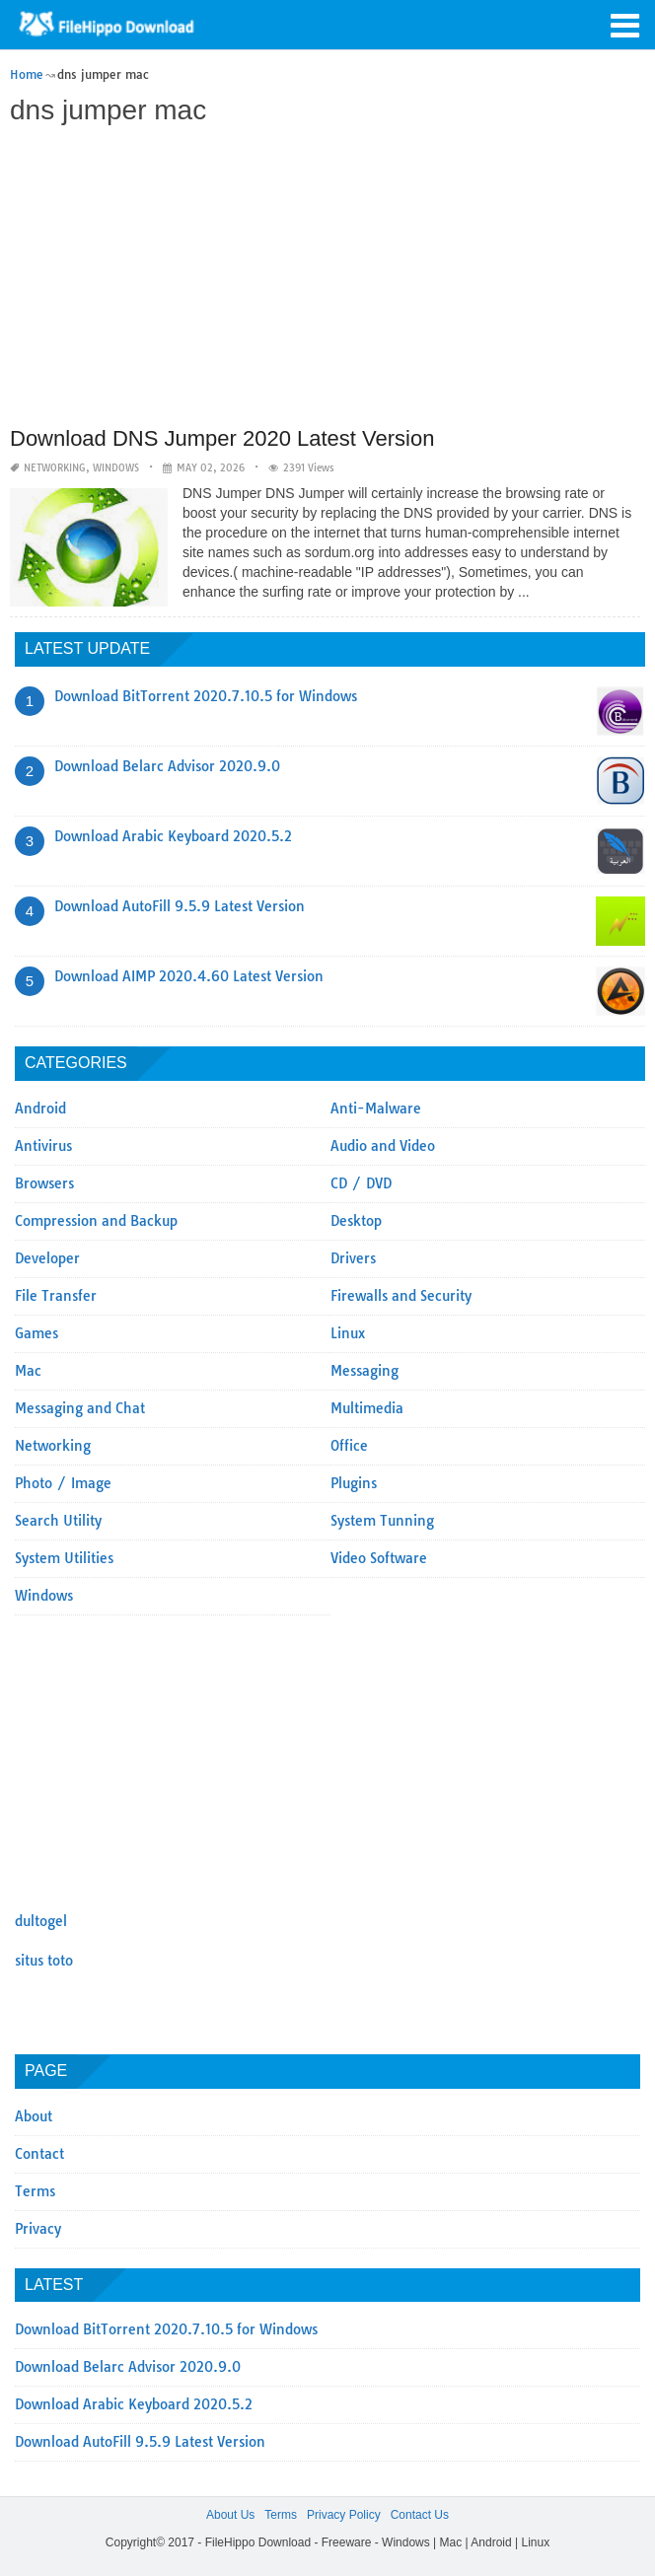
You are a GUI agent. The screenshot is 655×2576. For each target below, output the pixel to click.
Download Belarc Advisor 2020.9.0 (167, 766)
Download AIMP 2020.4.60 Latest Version (189, 976)
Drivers (353, 1258)
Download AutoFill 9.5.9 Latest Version (179, 906)
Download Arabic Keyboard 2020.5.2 (173, 836)
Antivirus (43, 1146)
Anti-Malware (375, 1108)
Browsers (44, 1183)
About (33, 2116)
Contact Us (420, 2515)
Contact (39, 2154)
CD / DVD (361, 1183)
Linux (347, 1333)
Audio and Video (382, 1146)
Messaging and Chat (80, 1408)
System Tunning (382, 1521)
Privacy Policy (344, 2515)
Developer (47, 1258)
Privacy (38, 2229)
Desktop (356, 1221)
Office (349, 1446)
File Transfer (56, 1296)
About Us (230, 2515)
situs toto (44, 1960)
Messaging (364, 1371)
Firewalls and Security (401, 1296)
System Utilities (64, 1558)
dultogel (41, 1921)
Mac (28, 1371)
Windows (116, 468)
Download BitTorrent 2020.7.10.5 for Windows (205, 696)
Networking (55, 468)
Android (40, 1108)
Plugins (353, 1483)
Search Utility (58, 1521)
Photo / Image (63, 1483)
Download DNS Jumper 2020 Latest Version (222, 438)
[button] (625, 23)
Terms (35, 2191)
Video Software (378, 1558)
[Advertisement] (325, 278)
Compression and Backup (96, 1221)
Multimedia (366, 1408)
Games (36, 1333)
